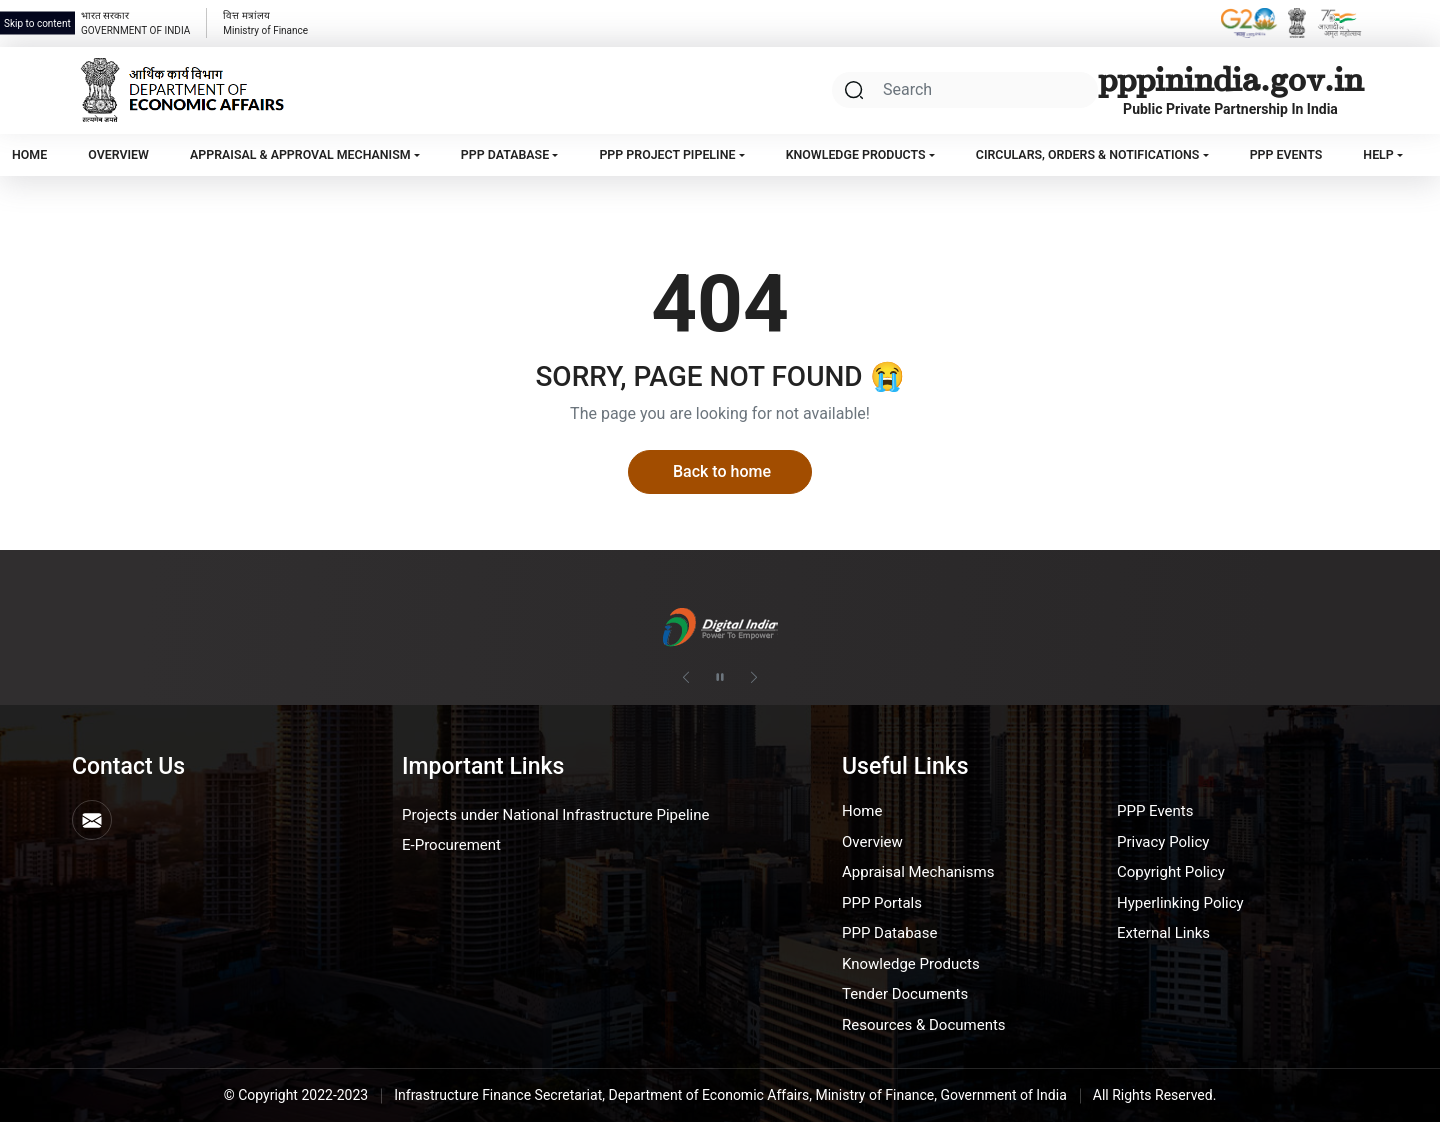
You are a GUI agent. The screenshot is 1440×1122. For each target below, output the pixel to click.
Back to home (722, 471)
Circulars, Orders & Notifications (1088, 154)
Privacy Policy (1163, 842)
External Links (1163, 933)
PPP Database (505, 154)
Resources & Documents (924, 1025)
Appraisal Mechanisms (918, 872)
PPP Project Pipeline (667, 154)
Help (1378, 154)
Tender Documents (905, 994)
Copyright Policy (1171, 872)
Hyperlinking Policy (1180, 903)
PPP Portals (882, 903)
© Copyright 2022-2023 (296, 1095)
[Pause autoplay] (720, 678)
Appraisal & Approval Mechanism (300, 154)
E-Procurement (451, 845)
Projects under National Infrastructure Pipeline (555, 815)
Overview (118, 154)
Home (29, 154)
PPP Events (1286, 154)
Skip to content (37, 23)
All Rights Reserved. (1155, 1095)
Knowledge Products (856, 154)
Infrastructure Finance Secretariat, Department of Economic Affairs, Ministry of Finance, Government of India (730, 1095)
